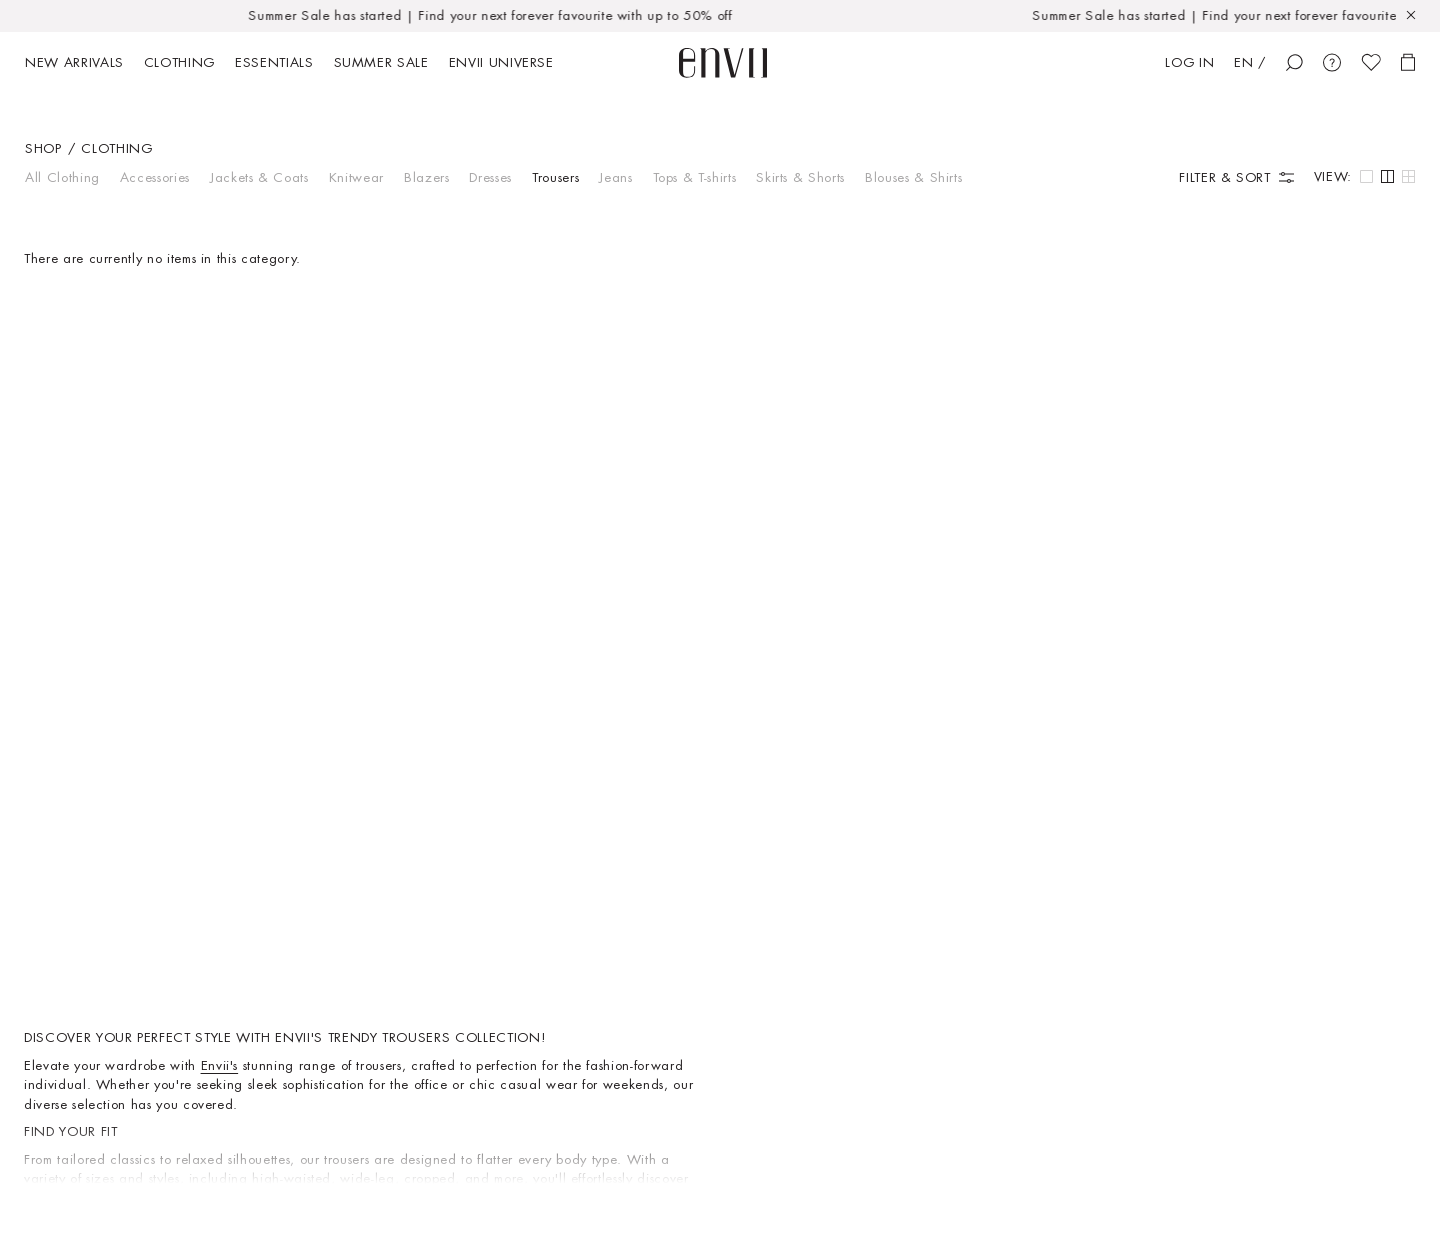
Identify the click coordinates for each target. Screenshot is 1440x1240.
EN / (1250, 62)
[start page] (723, 63)
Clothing (116, 148)
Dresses (490, 177)
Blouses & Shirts (913, 177)
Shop (43, 148)
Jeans (615, 177)
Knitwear (356, 177)
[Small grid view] (1408, 176)
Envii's (220, 1065)
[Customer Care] (1332, 62)
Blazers (427, 177)
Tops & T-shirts (695, 177)
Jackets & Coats (259, 177)
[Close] (1418, 16)
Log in (1189, 62)
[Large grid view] (1366, 176)
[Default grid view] (1387, 176)
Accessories (155, 177)
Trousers (555, 177)
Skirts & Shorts (800, 177)
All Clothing (62, 177)
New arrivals (74, 62)
